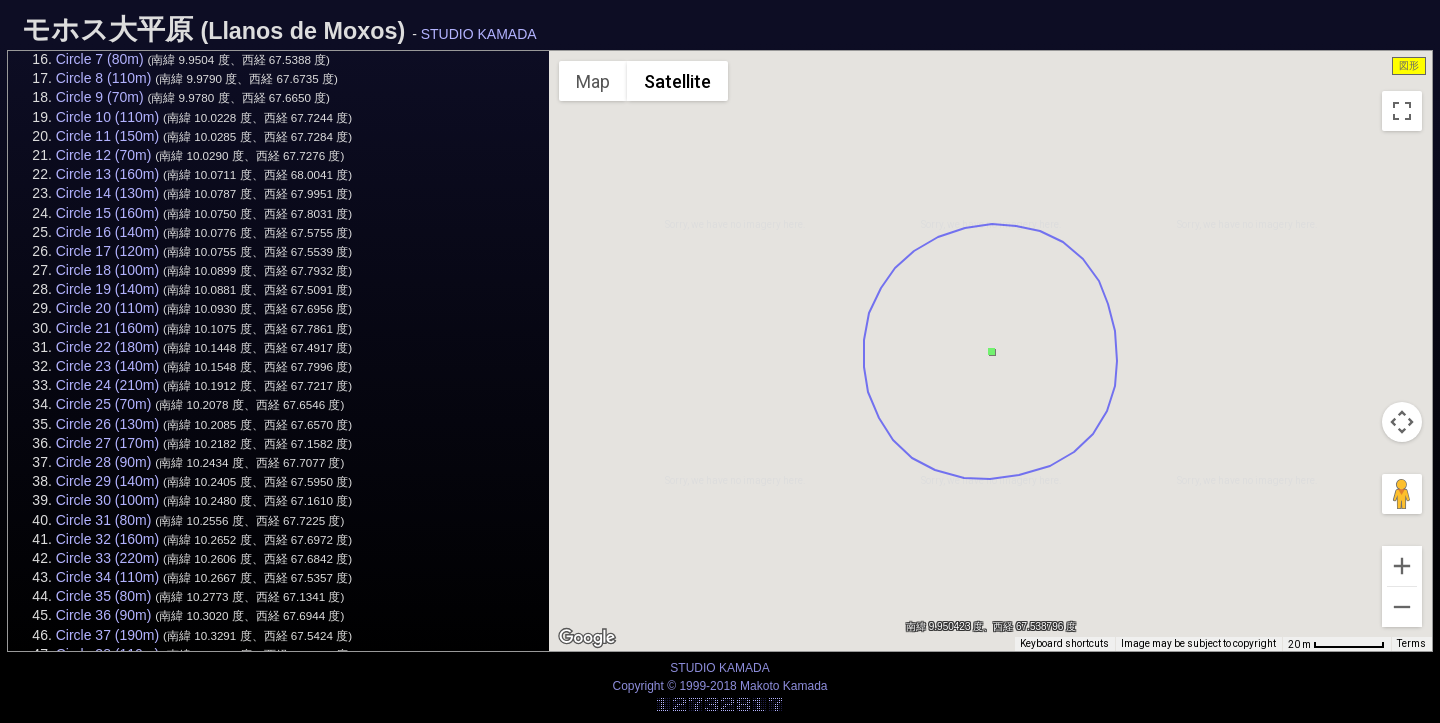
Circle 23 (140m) (107, 366)
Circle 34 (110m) (107, 577)
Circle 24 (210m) (107, 385)
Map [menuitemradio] (593, 81)
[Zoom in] (1402, 566)
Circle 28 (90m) (104, 462)
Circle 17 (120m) (107, 251)
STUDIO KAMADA (479, 34)
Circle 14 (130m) (107, 193)
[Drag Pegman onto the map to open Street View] (1402, 494)
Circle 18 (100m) (107, 270)
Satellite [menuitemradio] (677, 81)
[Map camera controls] (1402, 422)
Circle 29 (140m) (107, 481)
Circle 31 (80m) (104, 520)
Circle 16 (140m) (107, 232)
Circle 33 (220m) (107, 558)
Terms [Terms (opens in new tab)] (1411, 643)
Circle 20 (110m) (107, 308)
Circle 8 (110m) (104, 78)
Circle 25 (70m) (104, 404)
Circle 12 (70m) (104, 155)
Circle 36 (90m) (104, 615)
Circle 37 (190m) (107, 635)
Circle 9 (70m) (100, 97)
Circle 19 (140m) (107, 289)
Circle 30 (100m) (107, 500)
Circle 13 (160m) (107, 174)
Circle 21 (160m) (107, 328)
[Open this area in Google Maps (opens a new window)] (587, 638)
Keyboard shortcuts (1064, 643)
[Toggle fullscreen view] (1402, 111)
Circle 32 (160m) (107, 539)
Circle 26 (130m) (107, 424)
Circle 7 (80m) (100, 59)
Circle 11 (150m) (107, 136)
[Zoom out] (1402, 607)
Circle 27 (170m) (107, 443)
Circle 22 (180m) (107, 347)
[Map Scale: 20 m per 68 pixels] (1336, 644)
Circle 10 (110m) (107, 117)
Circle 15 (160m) (107, 213)
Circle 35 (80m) (104, 596)
